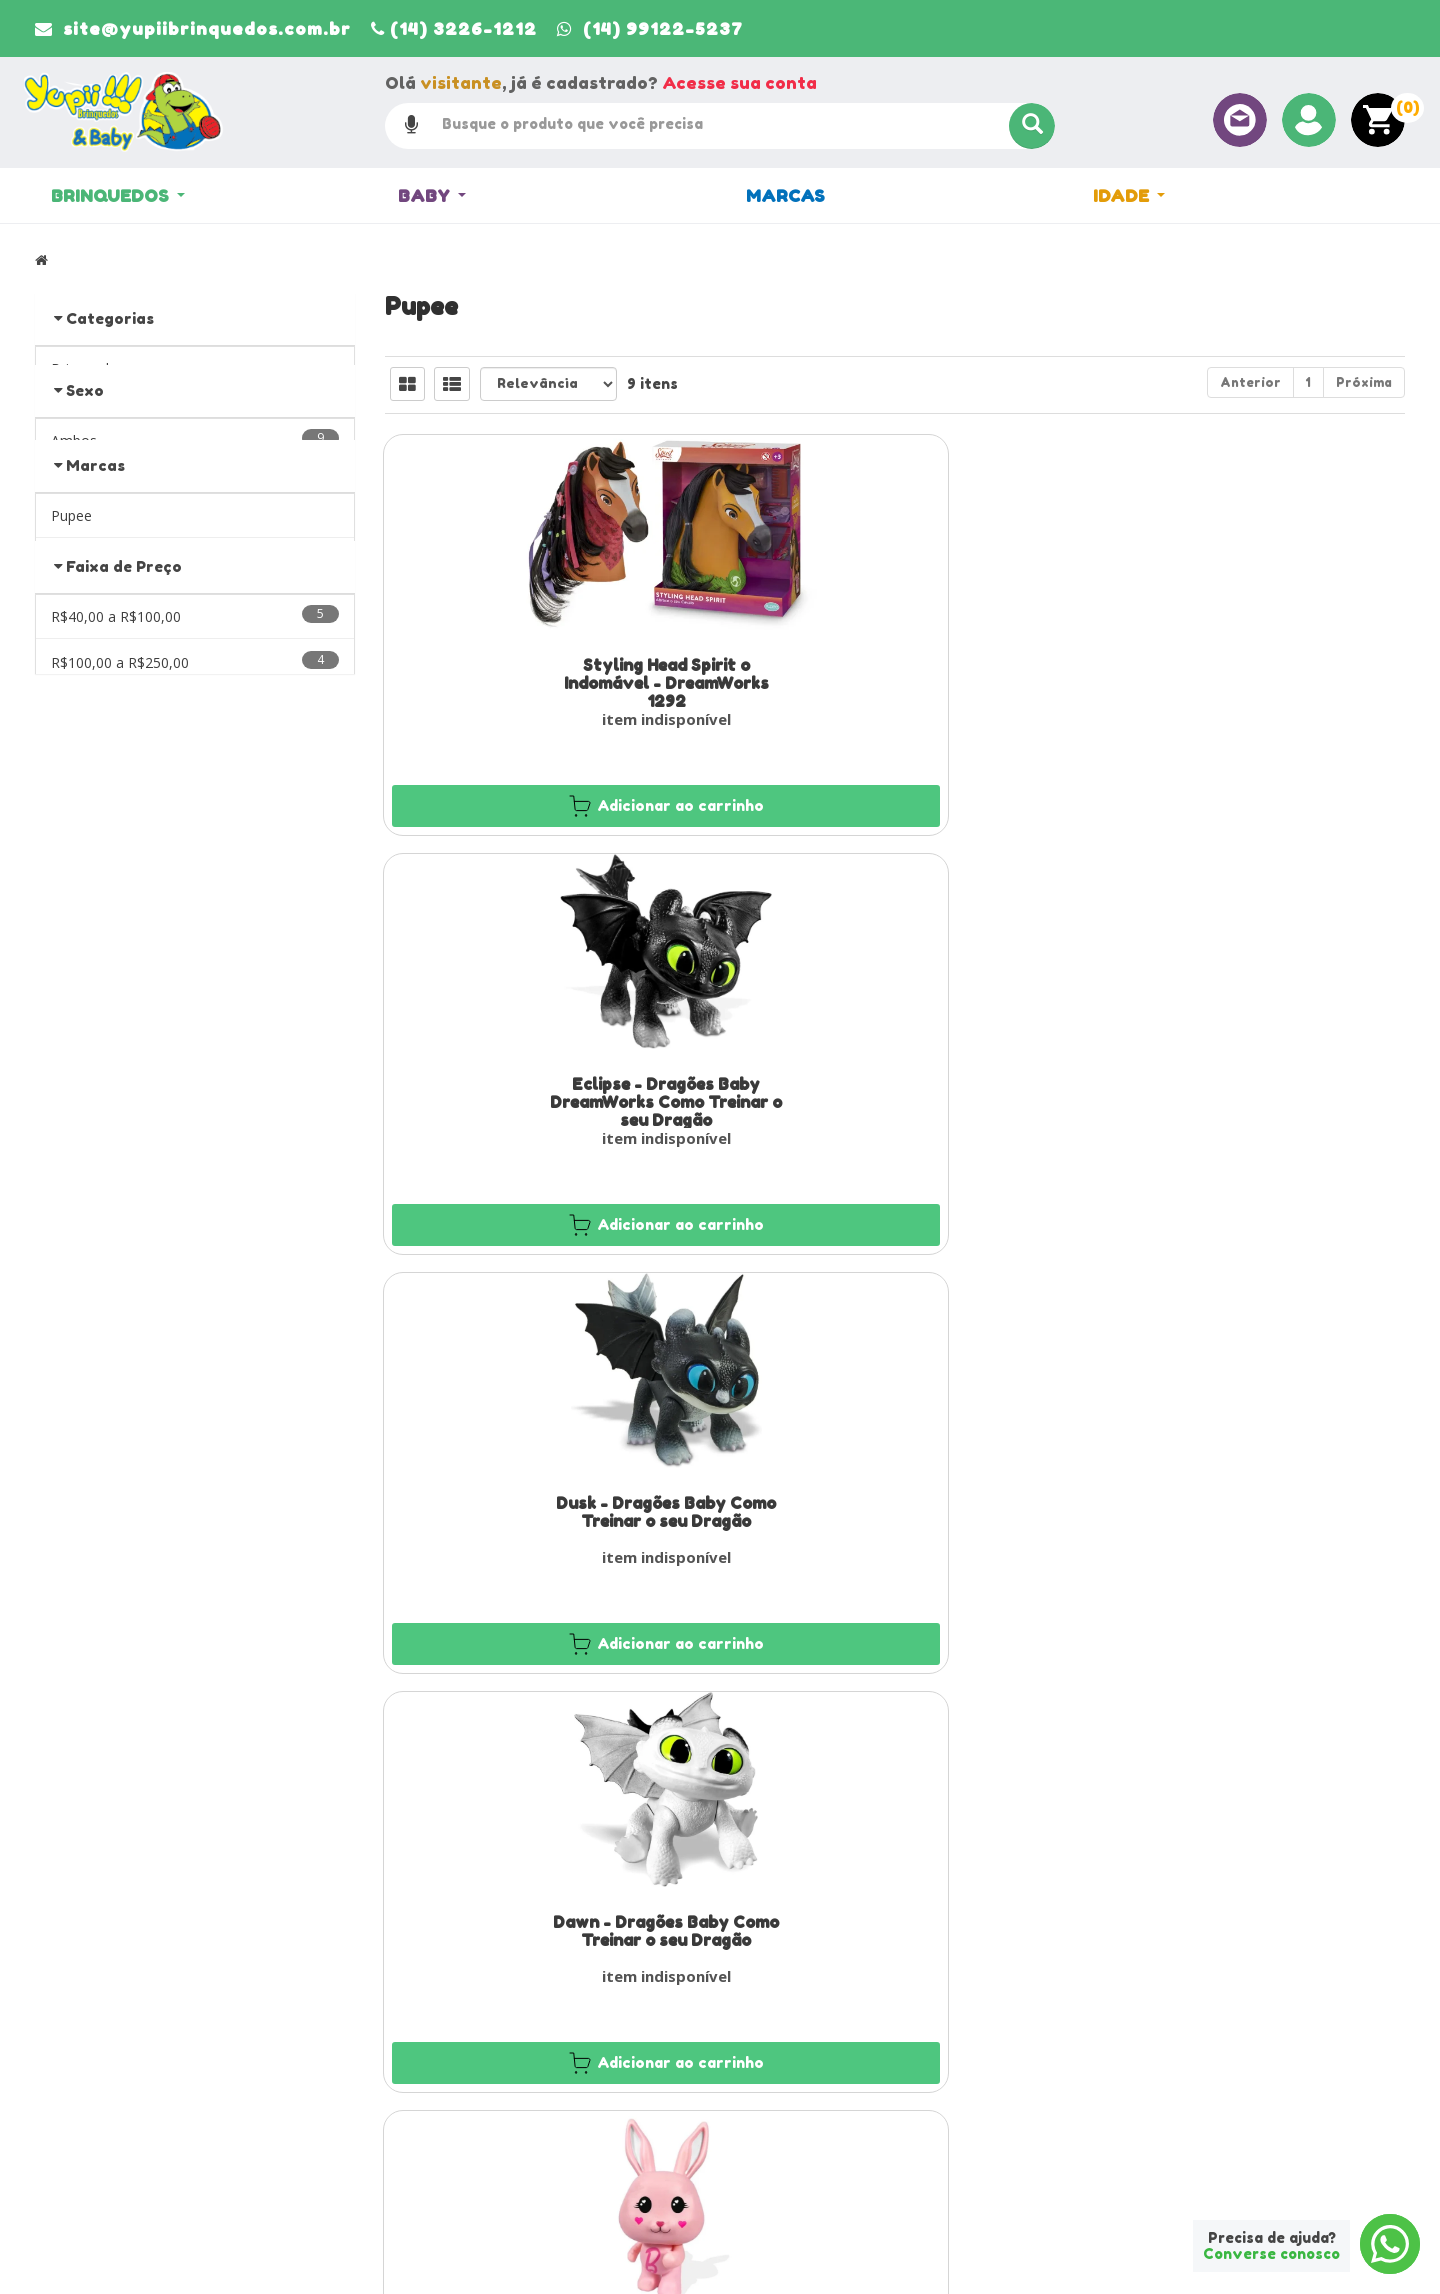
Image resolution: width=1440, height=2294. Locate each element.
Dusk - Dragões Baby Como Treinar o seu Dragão (1245, 674)
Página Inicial (432, 2039)
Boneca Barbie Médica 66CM (1245, 1499)
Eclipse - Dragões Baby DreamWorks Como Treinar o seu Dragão (895, 683)
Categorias (110, 318)
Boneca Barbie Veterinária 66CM (895, 1508)
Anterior (1250, 382)
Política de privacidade (811, 2117)
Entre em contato (444, 2117)
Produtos (771, 2039)
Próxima (1364, 382)
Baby (432, 196)
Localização (428, 2091)
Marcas (785, 196)
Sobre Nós (425, 2065)
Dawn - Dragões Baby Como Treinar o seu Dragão (545, 1091)
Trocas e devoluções (806, 2143)
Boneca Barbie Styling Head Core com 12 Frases (1245, 1091)
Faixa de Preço (124, 661)
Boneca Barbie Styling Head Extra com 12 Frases (545, 1508)
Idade (1129, 196)
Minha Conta (781, 2091)
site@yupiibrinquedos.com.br (159, 2179)
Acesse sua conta (739, 82)
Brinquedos (118, 196)
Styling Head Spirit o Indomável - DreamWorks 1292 (545, 683)
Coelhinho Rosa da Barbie (895, 1082)
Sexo (85, 417)
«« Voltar (79, 612)
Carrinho (769, 2065)
